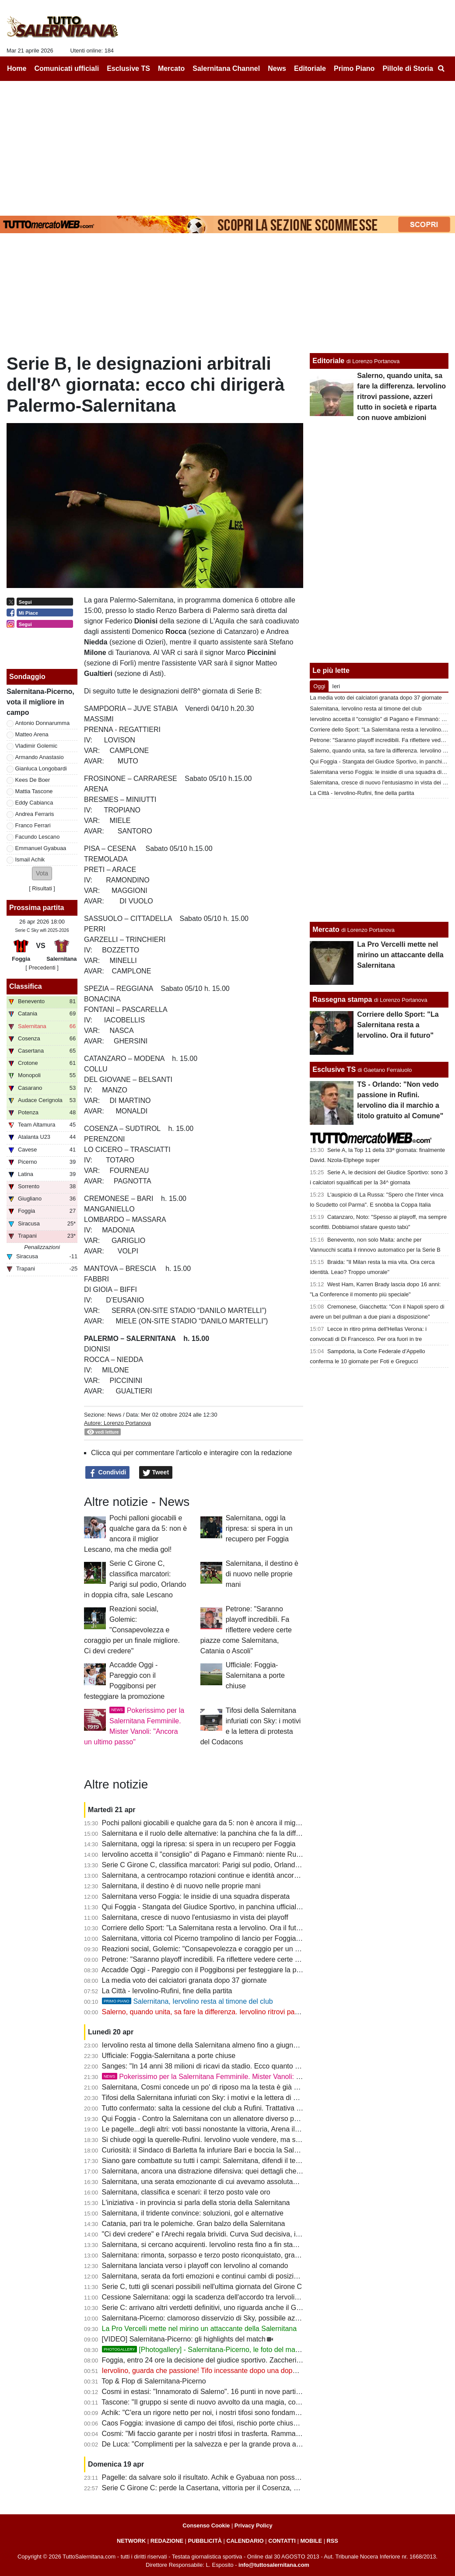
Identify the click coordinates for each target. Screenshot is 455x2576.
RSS (332, 2541)
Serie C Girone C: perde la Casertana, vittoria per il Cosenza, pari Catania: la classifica (236, 2488)
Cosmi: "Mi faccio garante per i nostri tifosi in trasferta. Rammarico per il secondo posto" (238, 2433)
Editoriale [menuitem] (310, 68)
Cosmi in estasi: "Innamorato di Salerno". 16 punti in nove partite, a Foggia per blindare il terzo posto (257, 2391)
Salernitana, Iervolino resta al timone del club (187, 2001)
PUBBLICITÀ (205, 2541)
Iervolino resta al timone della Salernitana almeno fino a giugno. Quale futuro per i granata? (243, 2045)
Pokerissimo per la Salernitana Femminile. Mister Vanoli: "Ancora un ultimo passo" (238, 2076)
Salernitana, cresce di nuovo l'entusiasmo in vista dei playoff (195, 1917)
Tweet (156, 1473)
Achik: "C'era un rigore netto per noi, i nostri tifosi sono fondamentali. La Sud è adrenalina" (241, 2412)
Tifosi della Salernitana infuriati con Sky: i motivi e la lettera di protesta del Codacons (232, 2097)
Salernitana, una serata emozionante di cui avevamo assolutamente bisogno (220, 2181)
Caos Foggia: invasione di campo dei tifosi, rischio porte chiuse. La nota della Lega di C (237, 2423)
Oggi (319, 686)
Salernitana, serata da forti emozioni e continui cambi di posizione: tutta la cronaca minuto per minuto (258, 2276)
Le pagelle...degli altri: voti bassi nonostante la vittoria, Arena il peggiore (213, 2129)
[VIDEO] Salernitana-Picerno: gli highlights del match (184, 2339)
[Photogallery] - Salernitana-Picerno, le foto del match (203, 2349)
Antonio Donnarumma (42, 723)
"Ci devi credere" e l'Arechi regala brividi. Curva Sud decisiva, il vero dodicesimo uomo (236, 2234)
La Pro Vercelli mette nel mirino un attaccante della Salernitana (199, 2328)
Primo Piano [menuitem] (354, 68)
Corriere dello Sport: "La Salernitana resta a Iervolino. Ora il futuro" (205, 1928)
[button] (42, 873)
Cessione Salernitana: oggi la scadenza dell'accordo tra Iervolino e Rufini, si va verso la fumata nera (257, 2297)
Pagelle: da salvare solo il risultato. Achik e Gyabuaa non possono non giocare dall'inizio (238, 2477)
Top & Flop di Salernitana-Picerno (154, 2381)
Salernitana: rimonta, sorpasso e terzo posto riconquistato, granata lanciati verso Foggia (238, 2255)
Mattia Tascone (34, 791)
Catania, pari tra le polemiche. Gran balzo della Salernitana (193, 2223)
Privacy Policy (253, 2525)
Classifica (25, 986)
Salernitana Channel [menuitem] (226, 68)
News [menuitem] (277, 68)
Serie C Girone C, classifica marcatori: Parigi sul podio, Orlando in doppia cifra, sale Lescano (246, 1865)
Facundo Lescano (37, 836)
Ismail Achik (30, 859)
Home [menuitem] (16, 68)
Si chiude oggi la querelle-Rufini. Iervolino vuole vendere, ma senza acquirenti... (225, 2139)
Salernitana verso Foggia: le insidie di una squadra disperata (196, 1896)
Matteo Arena (32, 734)
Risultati (42, 888)
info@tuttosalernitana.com (273, 2565)
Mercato (325, 929)
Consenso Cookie (206, 2525)
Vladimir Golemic (36, 745)
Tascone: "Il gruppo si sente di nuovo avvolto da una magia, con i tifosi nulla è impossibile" (241, 2402)
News (114, 1414)
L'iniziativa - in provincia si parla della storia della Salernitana (196, 2202)
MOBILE (311, 2541)
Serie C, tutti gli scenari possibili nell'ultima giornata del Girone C (202, 2286)
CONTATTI (282, 2541)
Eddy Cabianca (34, 802)
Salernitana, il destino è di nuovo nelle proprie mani (262, 1574)
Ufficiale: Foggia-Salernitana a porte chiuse (255, 1675)
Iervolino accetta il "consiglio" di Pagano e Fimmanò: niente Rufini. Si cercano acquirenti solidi (247, 1854)
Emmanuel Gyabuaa (40, 848)
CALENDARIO (244, 2541)
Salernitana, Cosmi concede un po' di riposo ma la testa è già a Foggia (211, 2087)
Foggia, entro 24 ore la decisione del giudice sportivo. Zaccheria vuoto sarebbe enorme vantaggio (253, 2360)
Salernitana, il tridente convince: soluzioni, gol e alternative (193, 2213)
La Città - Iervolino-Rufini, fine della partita (167, 1991)
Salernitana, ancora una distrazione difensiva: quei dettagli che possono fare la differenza (240, 2171)
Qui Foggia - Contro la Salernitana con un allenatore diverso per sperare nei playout (232, 2118)
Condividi (107, 1473)
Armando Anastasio (39, 757)
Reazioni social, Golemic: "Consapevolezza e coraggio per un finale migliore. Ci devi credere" (132, 1630)
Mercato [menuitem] (171, 68)
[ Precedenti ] (41, 967)
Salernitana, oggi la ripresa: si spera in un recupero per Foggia (259, 1528)
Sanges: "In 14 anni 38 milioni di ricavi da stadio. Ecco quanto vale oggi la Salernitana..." (239, 2066)
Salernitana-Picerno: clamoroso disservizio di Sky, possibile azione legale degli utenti (233, 2318)
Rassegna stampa (342, 999)
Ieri (336, 686)
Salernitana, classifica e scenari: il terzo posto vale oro (186, 2192)
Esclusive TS (334, 1069)
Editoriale (328, 360)
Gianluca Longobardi (41, 768)
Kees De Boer (32, 780)
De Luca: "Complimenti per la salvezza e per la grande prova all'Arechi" (212, 2444)
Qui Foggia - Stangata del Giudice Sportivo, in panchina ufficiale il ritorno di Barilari (230, 1907)
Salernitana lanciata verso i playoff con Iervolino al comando (195, 2265)
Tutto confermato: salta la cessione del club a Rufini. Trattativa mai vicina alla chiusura (235, 2108)
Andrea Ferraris (34, 814)
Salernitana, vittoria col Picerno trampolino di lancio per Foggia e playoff (213, 1938)
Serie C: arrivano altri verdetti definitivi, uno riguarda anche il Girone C (210, 2307)
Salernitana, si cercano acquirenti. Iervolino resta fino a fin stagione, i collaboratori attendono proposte (260, 2244)
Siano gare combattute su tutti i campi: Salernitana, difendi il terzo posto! (214, 2160)
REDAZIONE (166, 2541)
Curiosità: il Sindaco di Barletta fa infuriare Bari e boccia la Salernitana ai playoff (225, 2150)
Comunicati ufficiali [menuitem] (67, 68)
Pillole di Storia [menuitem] (407, 68)
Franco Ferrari (33, 825)
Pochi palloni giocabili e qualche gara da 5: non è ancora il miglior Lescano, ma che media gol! (248, 1823)
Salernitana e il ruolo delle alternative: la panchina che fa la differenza (209, 1833)
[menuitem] (441, 68)
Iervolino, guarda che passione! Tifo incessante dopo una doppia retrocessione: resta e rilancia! (249, 2370)
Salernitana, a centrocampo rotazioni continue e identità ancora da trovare (217, 1875)
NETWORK (131, 2541)
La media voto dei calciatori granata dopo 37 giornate (184, 1980)
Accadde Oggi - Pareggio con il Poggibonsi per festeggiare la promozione (215, 1970)
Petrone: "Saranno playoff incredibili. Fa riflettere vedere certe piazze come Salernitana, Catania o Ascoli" (246, 1630)
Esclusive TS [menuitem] (128, 68)
